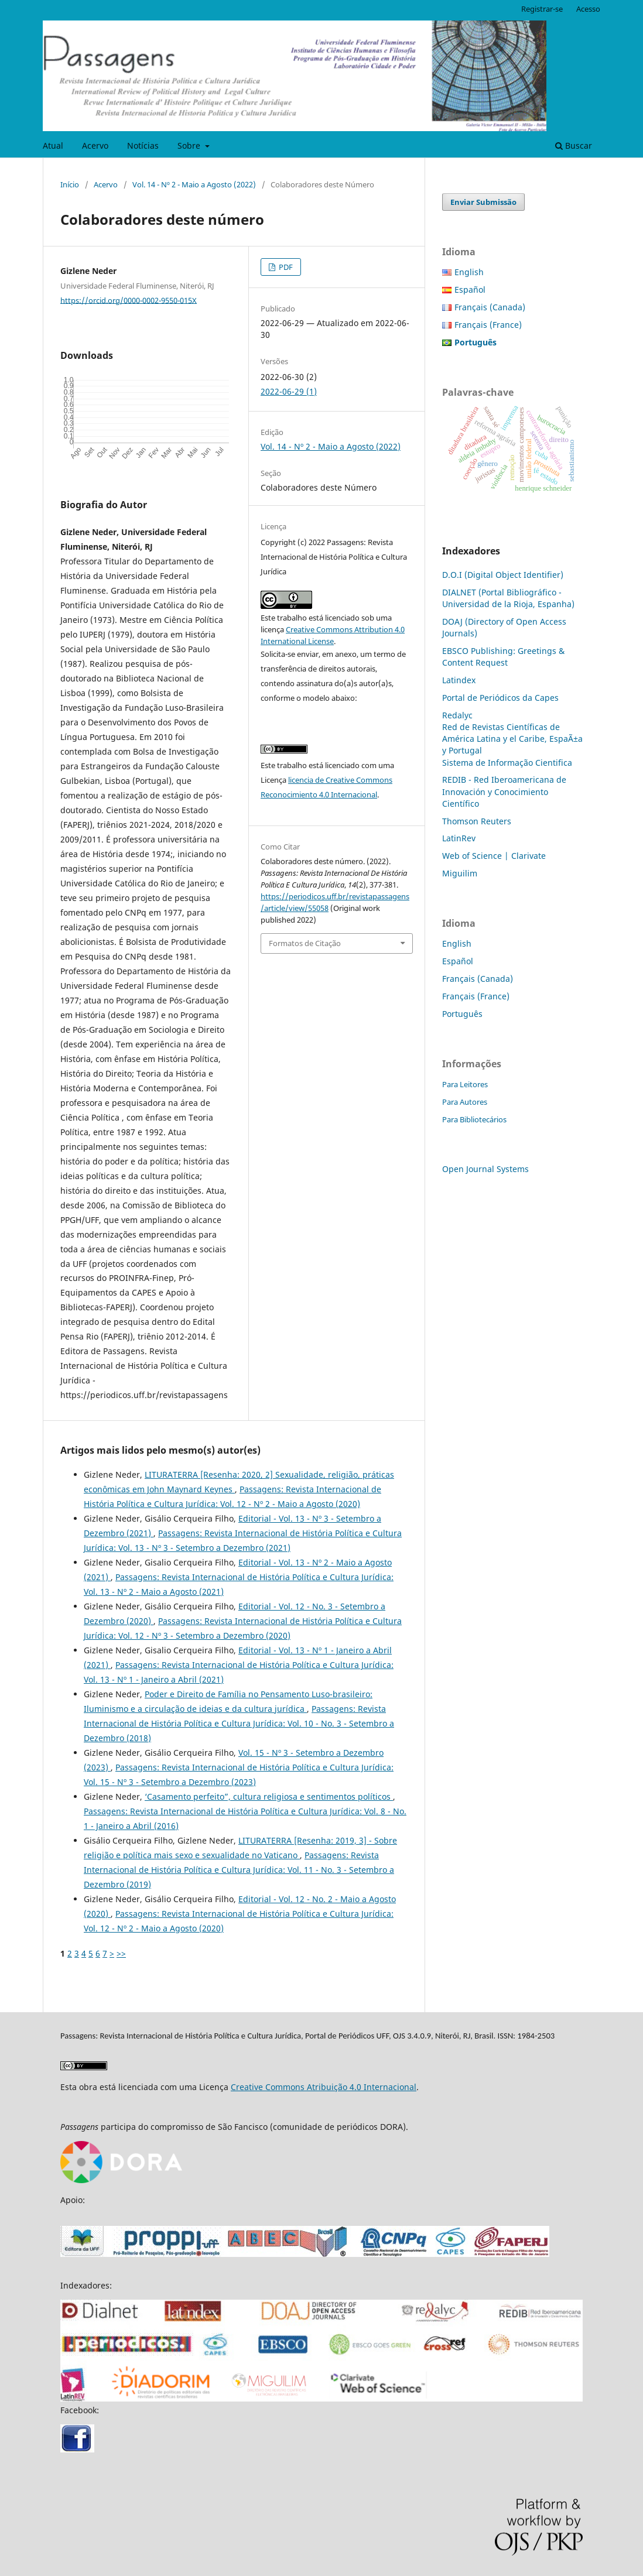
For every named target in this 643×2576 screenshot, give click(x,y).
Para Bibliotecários (474, 1119)
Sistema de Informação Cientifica (507, 762)
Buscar (573, 145)
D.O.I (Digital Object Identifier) (502, 574)
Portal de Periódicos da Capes (500, 697)
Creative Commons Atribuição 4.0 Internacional (323, 2086)
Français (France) (488, 324)
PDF (285, 267)
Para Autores (464, 1102)
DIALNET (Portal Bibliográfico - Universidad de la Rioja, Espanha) (508, 598)
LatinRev (459, 838)
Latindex (459, 680)
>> (121, 1953)
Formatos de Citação (305, 943)
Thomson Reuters (476, 821)
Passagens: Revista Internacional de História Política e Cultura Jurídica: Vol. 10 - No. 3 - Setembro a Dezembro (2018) (239, 1723)
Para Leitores (465, 1084)
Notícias (143, 145)
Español (469, 289)
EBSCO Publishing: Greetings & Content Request (503, 656)
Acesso (588, 9)
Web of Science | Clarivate (494, 855)
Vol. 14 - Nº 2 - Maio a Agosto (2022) (194, 184)
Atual (53, 145)
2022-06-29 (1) (289, 391)
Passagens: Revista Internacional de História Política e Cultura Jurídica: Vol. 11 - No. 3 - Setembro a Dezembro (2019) (239, 1869)
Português (462, 1013)
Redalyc (457, 715)
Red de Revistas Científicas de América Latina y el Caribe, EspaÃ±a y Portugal (512, 738)
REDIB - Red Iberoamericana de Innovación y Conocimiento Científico (504, 791)
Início (69, 184)
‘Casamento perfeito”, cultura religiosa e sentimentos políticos (269, 1796)
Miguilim (459, 873)
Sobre (190, 145)
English (469, 272)
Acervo (95, 145)
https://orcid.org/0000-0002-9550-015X (128, 299)
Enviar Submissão (483, 202)
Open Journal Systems (485, 1168)
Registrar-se (542, 9)
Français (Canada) (489, 307)
